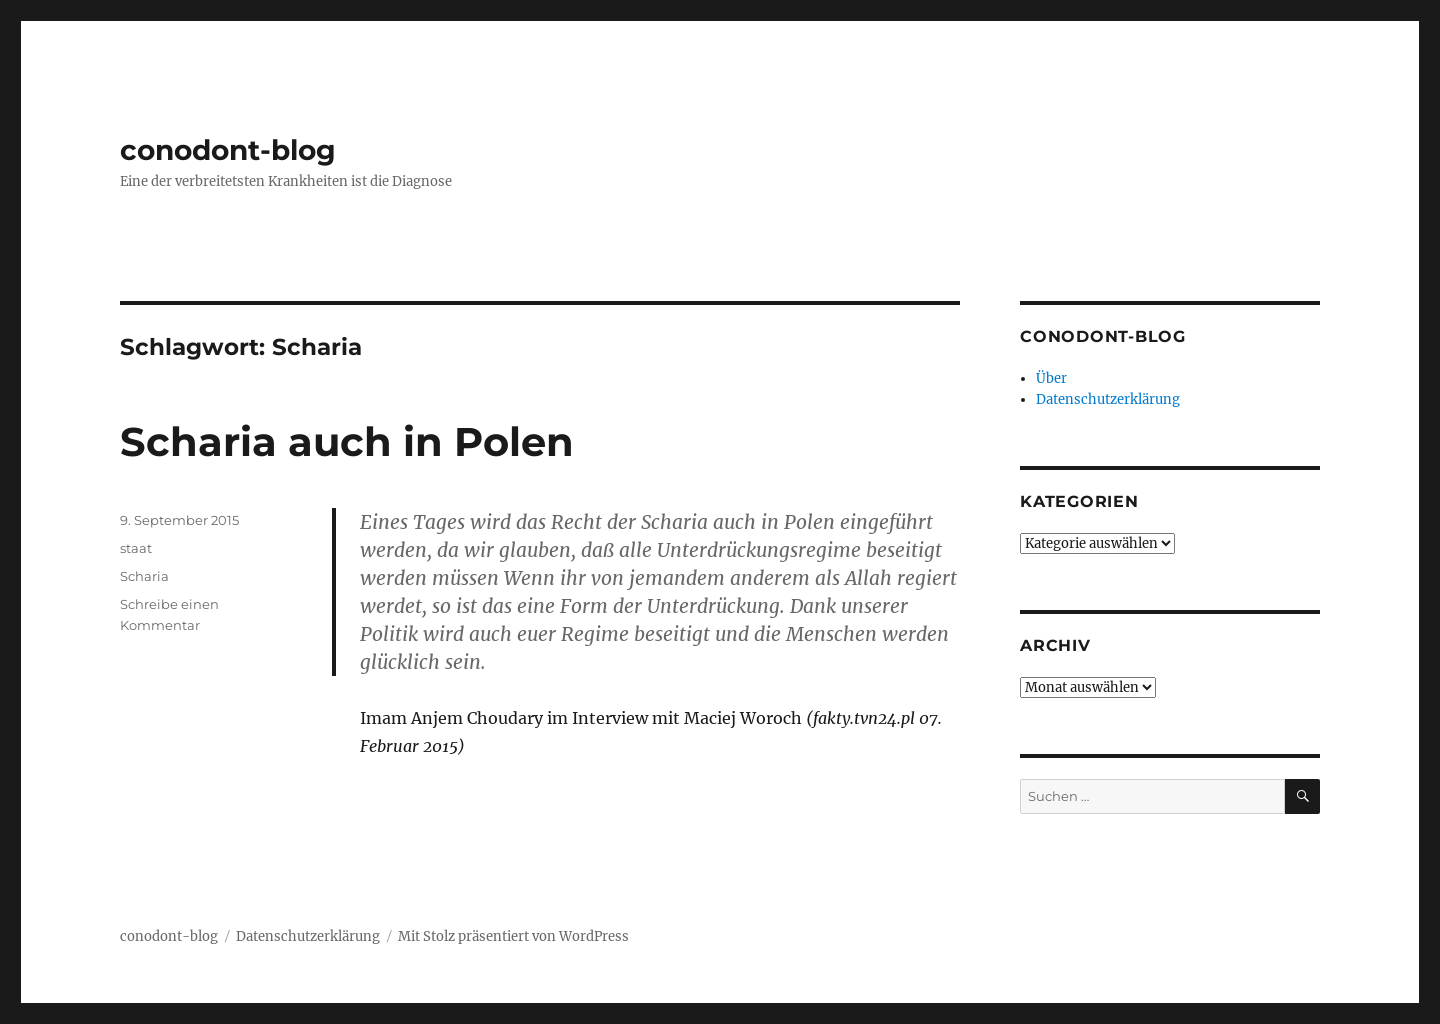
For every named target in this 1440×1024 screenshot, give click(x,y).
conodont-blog (228, 150)
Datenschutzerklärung (1108, 399)
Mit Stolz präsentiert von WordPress (513, 936)
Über (1051, 378)
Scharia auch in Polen (347, 441)
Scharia (144, 576)
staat (136, 548)
